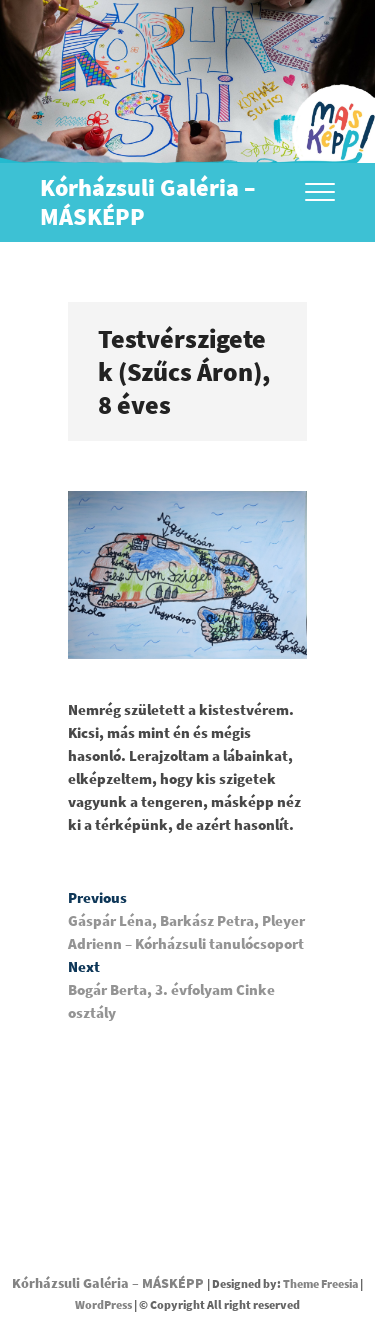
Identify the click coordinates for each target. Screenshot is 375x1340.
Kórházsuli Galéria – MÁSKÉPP (148, 202)
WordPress (103, 1304)
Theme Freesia (320, 1283)
